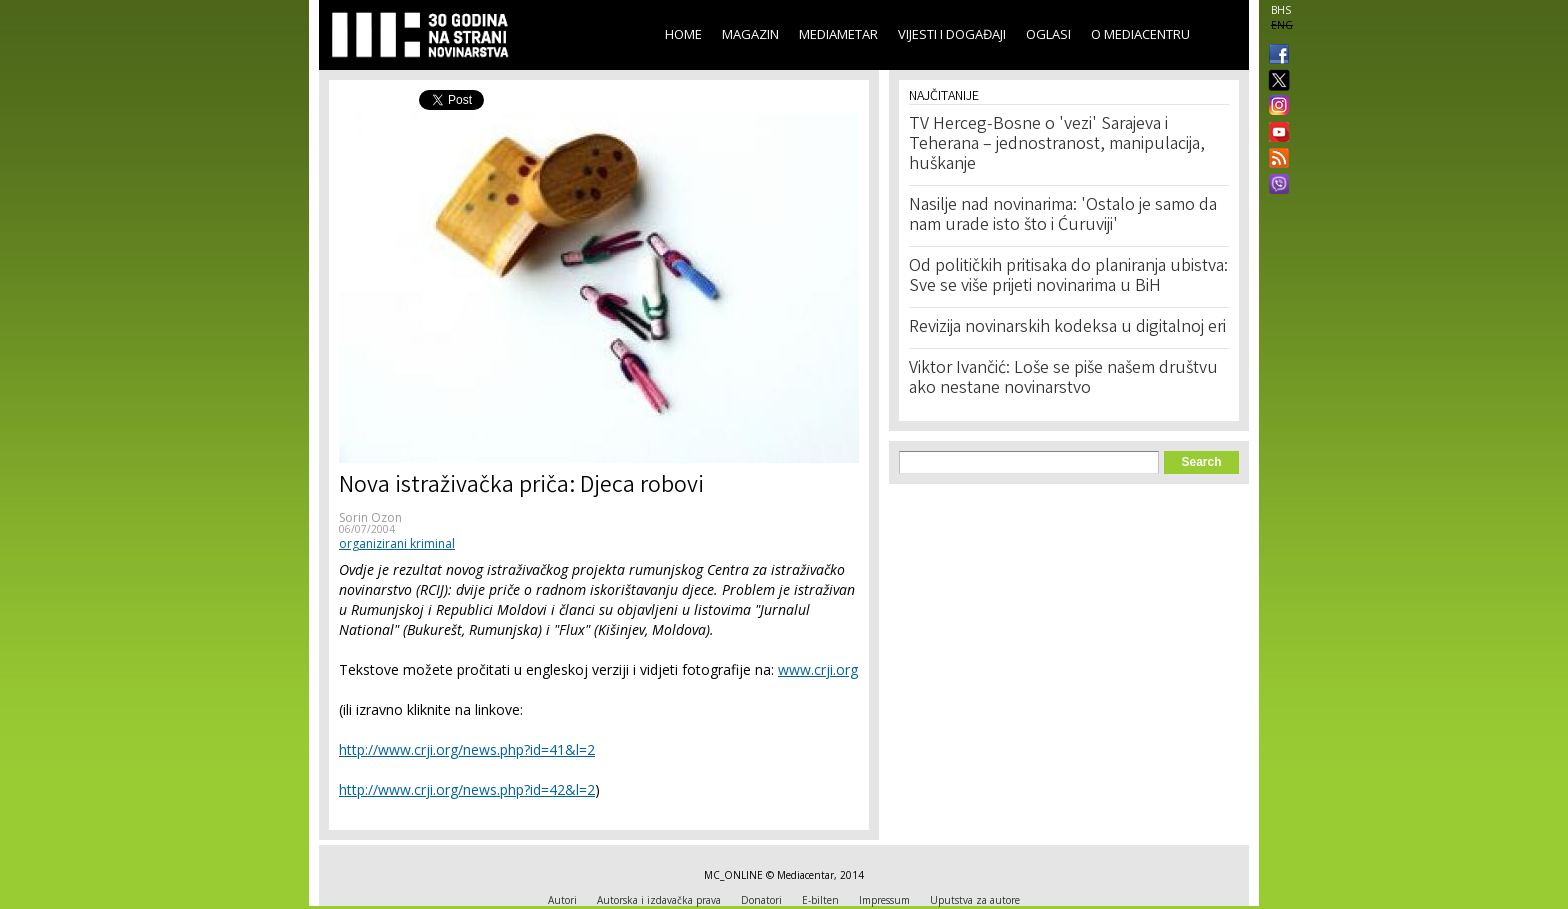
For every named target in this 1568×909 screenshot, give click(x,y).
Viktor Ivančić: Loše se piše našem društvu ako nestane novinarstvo (1063, 379)
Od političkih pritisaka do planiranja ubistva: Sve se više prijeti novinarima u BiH (1068, 277)
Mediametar (838, 34)
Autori (562, 900)
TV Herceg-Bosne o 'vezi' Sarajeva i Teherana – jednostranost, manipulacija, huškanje (1057, 145)
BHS (1281, 10)
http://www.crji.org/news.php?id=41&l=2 (467, 749)
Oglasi (1048, 34)
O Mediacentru (1140, 34)
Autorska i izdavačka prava (659, 900)
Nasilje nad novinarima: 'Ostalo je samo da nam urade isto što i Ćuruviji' (1063, 216)
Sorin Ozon (370, 517)
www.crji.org (818, 669)
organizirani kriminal (397, 543)
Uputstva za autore (975, 900)
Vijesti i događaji (952, 34)
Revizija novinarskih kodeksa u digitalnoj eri (1067, 328)
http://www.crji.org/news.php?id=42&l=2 (467, 789)
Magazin (750, 34)
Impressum (884, 900)
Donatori (761, 900)
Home (683, 34)
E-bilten (820, 900)
